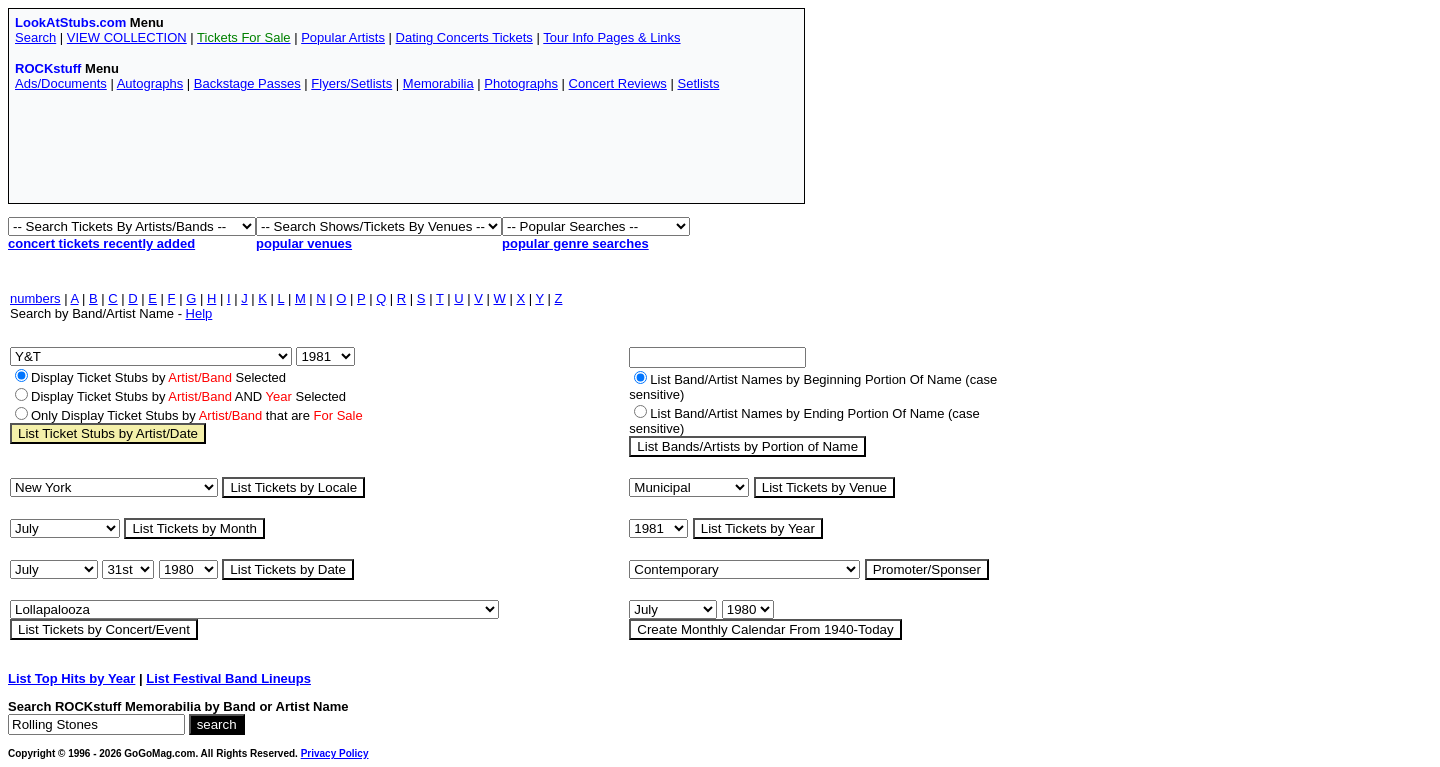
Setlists (698, 83)
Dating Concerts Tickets (464, 37)
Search (35, 37)
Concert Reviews (618, 83)
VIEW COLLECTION (127, 37)
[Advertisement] (379, 152)
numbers (35, 298)
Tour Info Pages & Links (611, 37)
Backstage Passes (247, 83)
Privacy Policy (335, 753)
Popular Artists (343, 37)
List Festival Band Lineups (228, 678)
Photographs (521, 83)
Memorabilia (438, 83)
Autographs (150, 83)
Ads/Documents (61, 83)
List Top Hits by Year (71, 678)
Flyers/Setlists (351, 83)
